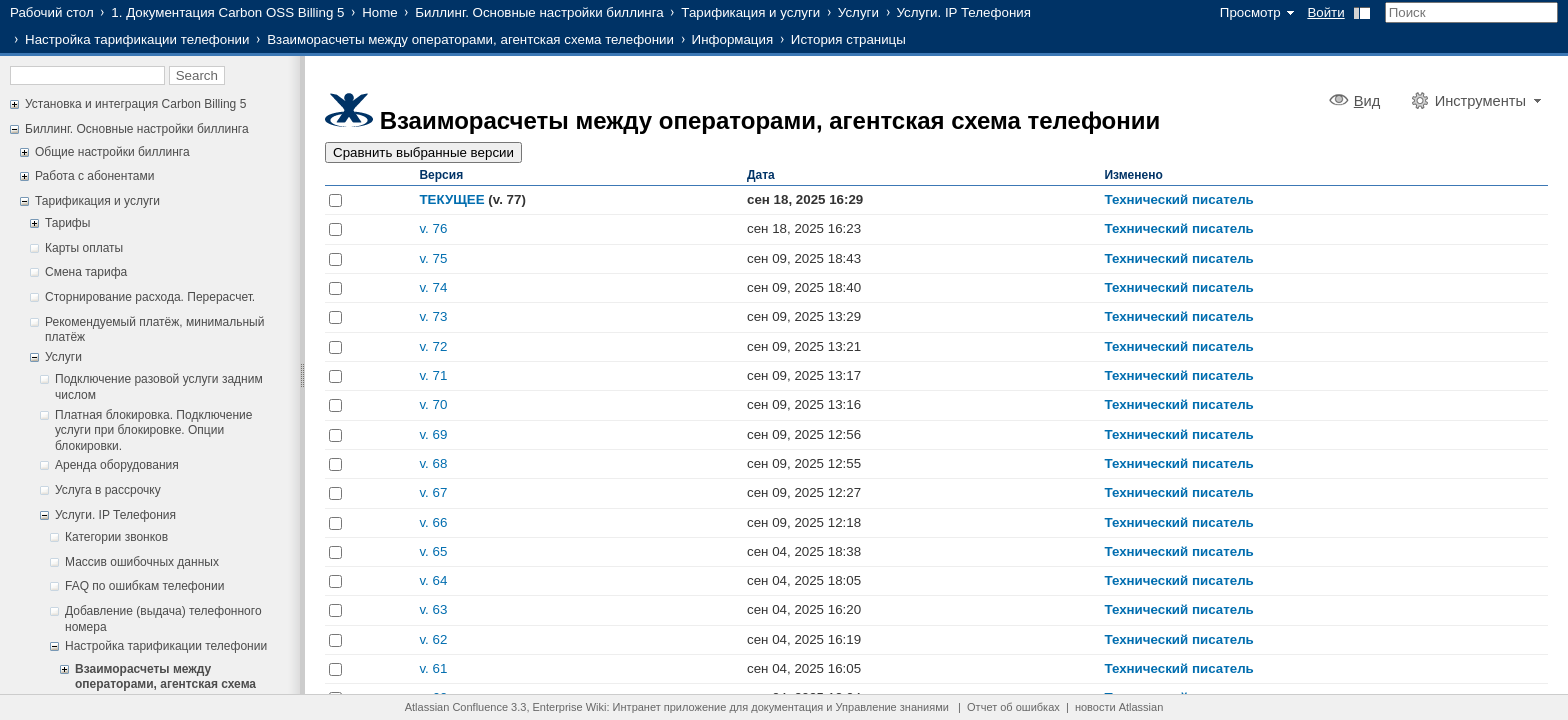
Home (380, 12)
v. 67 (433, 492)
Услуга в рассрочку (108, 490)
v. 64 (433, 580)
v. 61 (433, 668)
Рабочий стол (52, 12)
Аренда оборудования (117, 465)
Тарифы (67, 223)
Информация (733, 39)
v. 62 (433, 639)
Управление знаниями (892, 707)
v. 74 (433, 287)
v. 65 (433, 551)
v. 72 (433, 346)
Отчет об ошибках (1013, 707)
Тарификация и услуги (750, 12)
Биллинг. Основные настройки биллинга (539, 12)
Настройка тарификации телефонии (137, 39)
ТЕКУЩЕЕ (451, 199)
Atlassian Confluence (456, 707)
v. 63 (433, 609)
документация (787, 707)
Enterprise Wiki (570, 707)
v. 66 (433, 522)
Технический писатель (1178, 199)
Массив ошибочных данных (142, 562)
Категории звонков (116, 537)
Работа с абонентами (94, 176)
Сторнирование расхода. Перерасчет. (150, 297)
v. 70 (433, 404)
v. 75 (433, 258)
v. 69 (433, 434)
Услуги (858, 12)
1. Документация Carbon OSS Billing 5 (227, 12)
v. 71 (433, 375)
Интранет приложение (670, 707)
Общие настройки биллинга (112, 152)
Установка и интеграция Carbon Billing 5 (135, 104)
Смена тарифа (86, 272)
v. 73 (433, 316)
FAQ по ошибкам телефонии (144, 586)
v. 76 (433, 228)
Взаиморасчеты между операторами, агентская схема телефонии (470, 39)
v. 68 (433, 463)
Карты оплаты (84, 248)
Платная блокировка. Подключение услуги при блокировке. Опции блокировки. (153, 430)
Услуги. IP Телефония (964, 12)
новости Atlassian (1119, 707)
